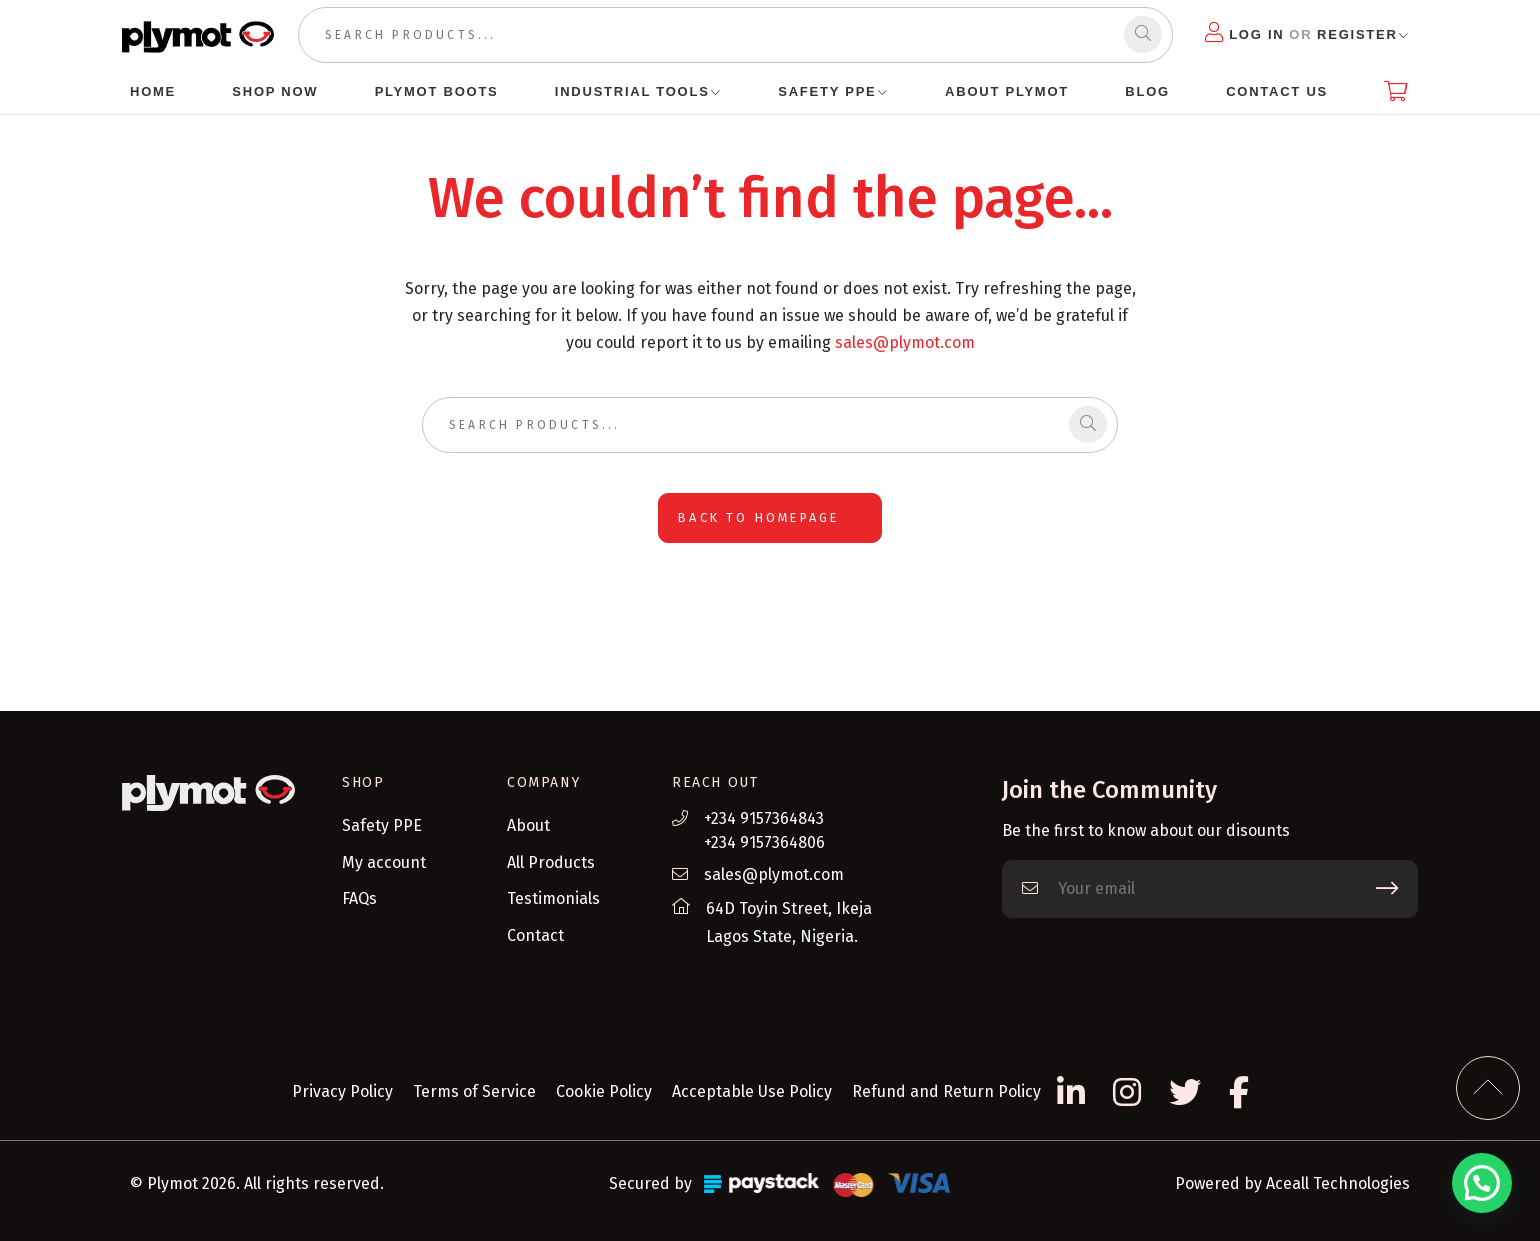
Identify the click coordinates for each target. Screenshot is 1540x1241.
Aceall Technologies (1338, 1183)
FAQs (359, 898)
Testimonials (553, 898)
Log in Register (1301, 32)
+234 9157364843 (764, 818)
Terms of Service (474, 1091)
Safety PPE (382, 825)
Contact (535, 935)
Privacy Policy (342, 1091)
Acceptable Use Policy (752, 1091)
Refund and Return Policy (946, 1091)
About (528, 825)
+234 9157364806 (764, 842)
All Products (551, 862)
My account (384, 862)
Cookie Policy (604, 1091)
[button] (1482, 1183)
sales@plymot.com (905, 342)
